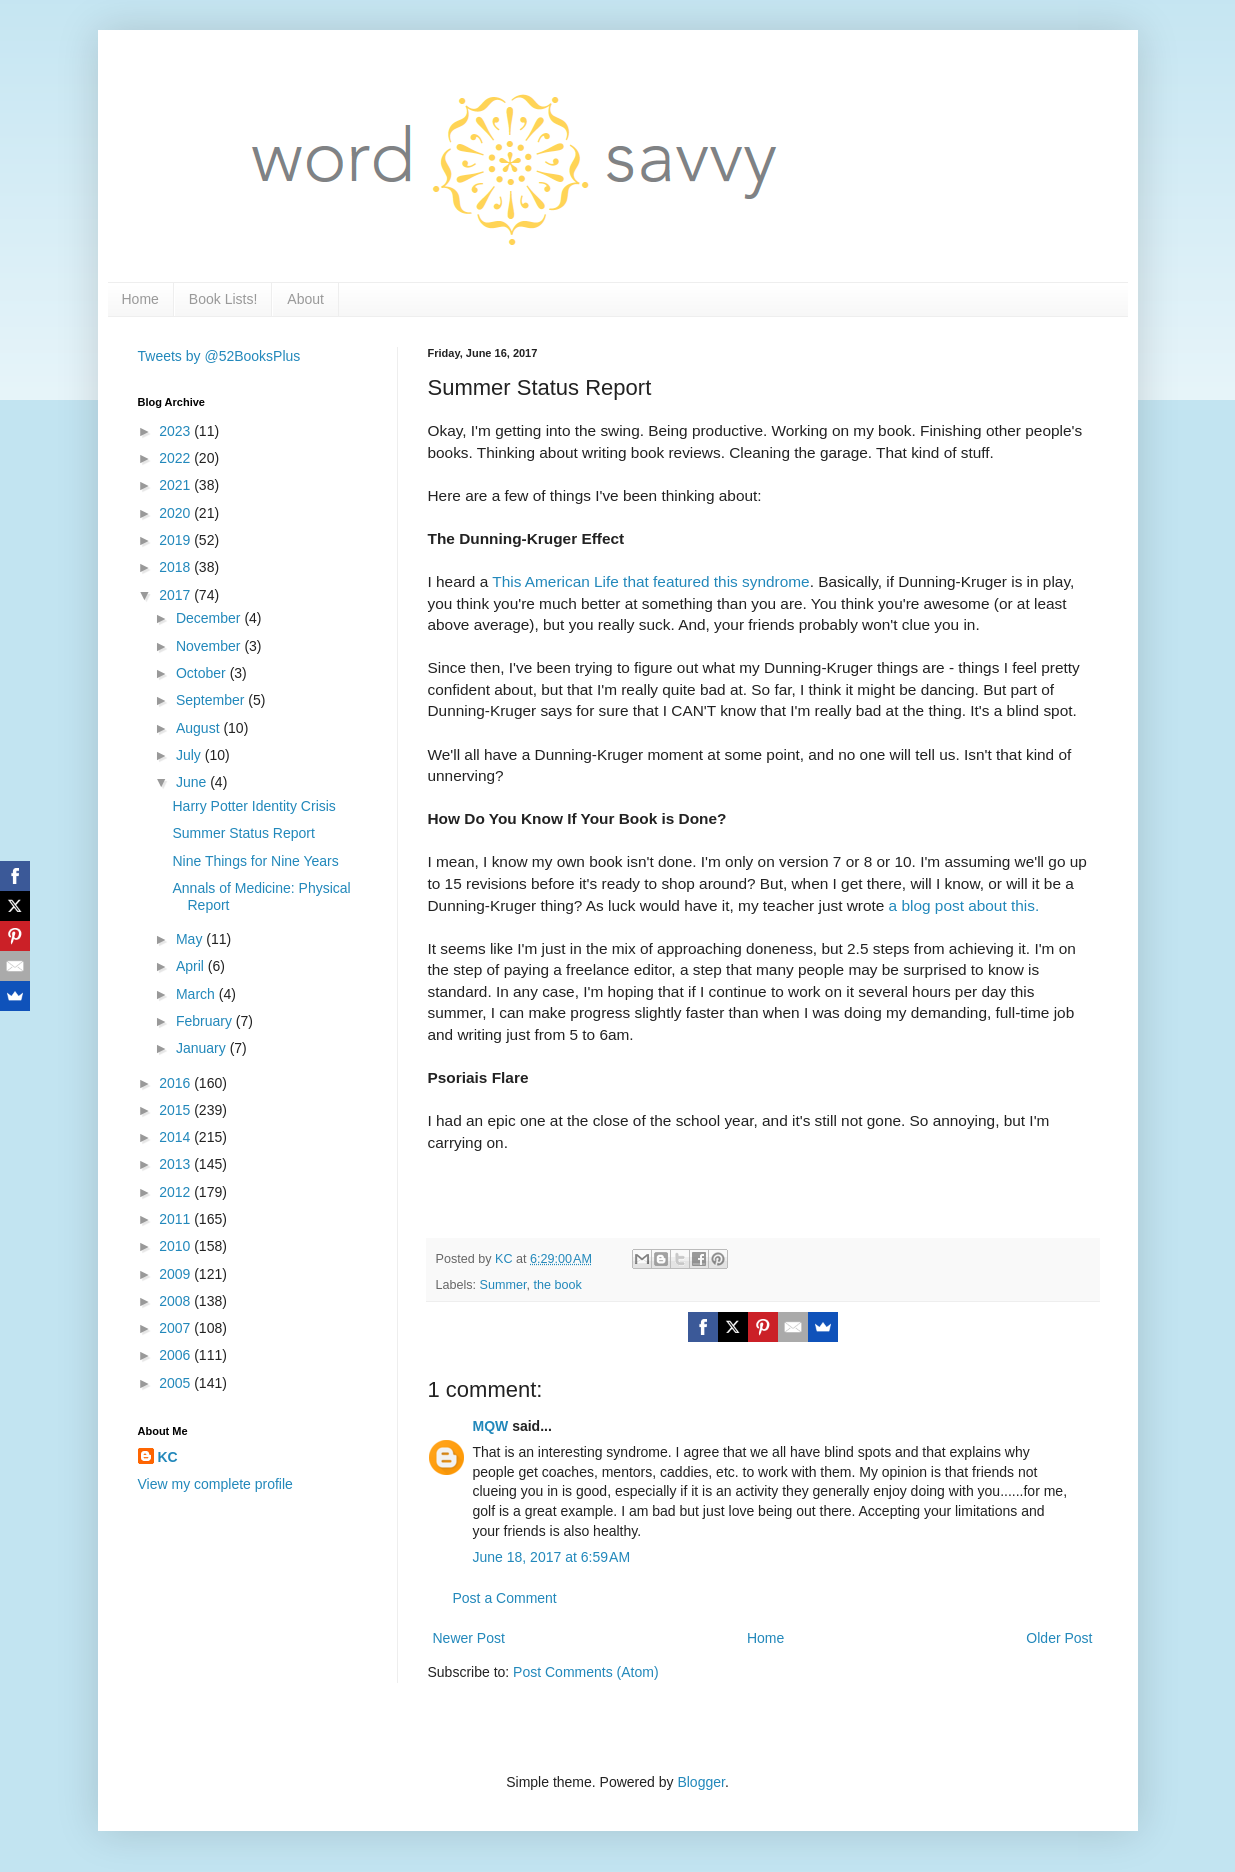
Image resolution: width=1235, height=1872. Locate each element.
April (192, 966)
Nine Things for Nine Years (255, 861)
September (212, 700)
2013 (176, 1164)
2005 (176, 1383)
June (193, 782)
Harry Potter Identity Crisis (253, 806)
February (206, 1021)
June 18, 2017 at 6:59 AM (552, 1557)
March (197, 994)
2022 (176, 458)
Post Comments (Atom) (585, 1672)
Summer (503, 1285)
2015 (176, 1110)
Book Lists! (223, 299)
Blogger (700, 1782)
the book (558, 1285)
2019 (176, 540)
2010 (176, 1246)
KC (168, 1457)
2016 (176, 1083)
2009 (176, 1274)
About (305, 299)
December (210, 618)
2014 (176, 1137)
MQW (491, 1426)
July (190, 755)
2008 (176, 1301)
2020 (176, 513)
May (191, 939)
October (203, 673)
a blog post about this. (964, 905)
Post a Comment (505, 1598)
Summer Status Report (243, 833)
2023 (176, 431)
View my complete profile (215, 1484)
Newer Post (469, 1638)
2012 (176, 1192)
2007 (176, 1328)
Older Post (1059, 1638)
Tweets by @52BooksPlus (219, 356)
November (210, 646)
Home (140, 299)
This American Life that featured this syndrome (650, 581)
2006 (176, 1355)
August (199, 728)
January (203, 1048)
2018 (176, 567)
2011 (176, 1219)
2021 (176, 485)
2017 (176, 595)
